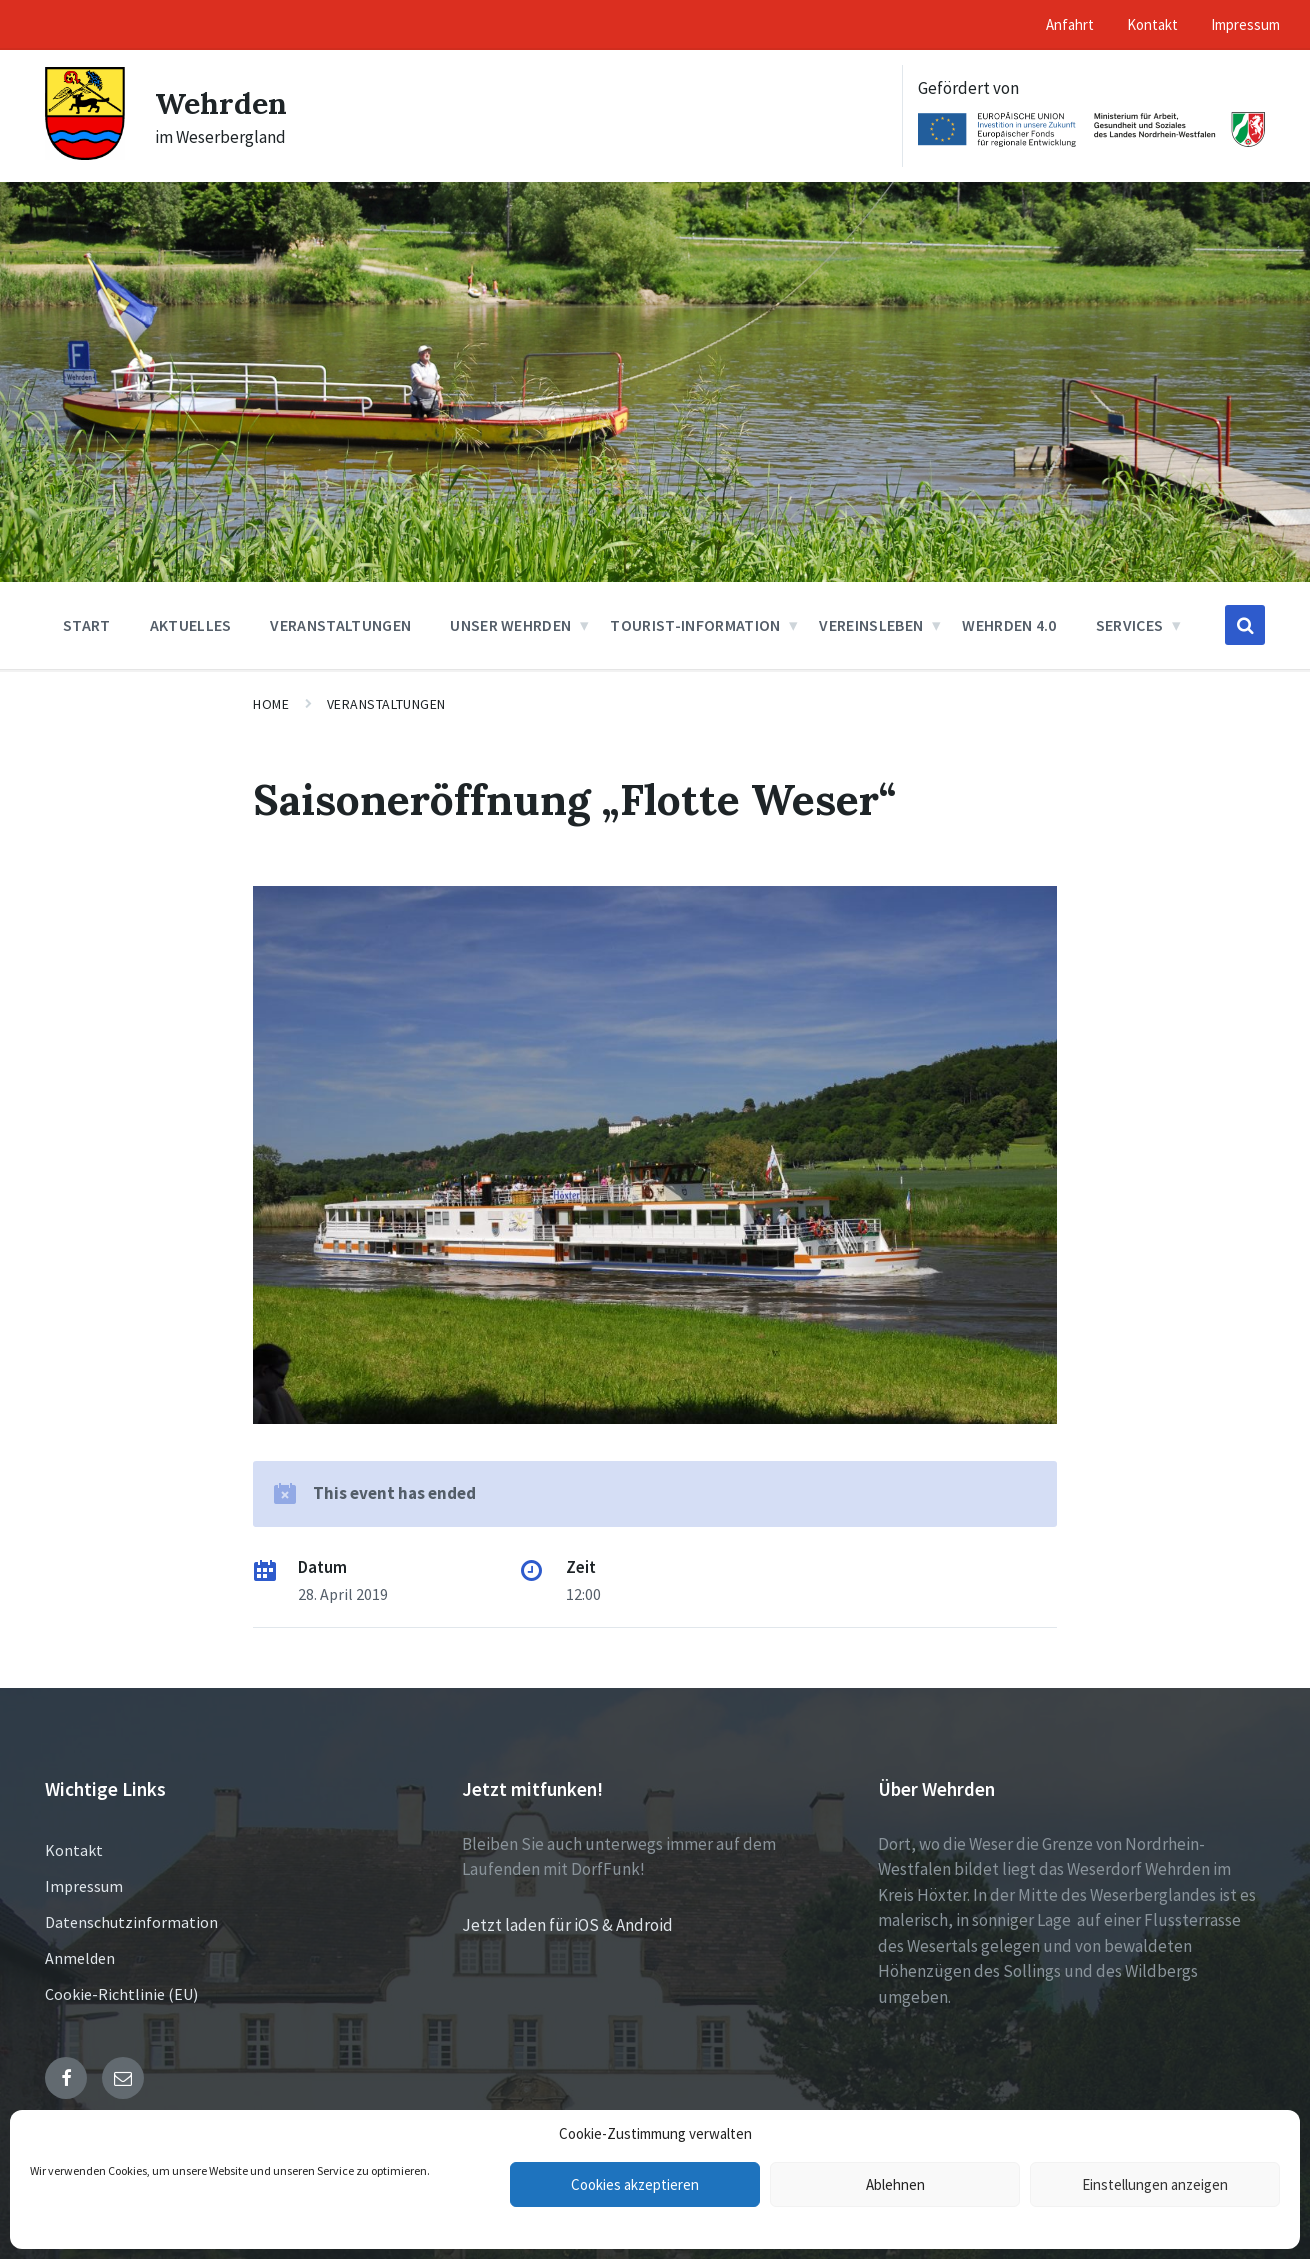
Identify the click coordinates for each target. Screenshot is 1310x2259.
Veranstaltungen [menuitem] (340, 625)
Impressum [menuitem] (1245, 24)
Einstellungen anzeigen (1155, 2184)
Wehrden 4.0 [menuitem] (1009, 625)
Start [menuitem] (87, 625)
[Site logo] (85, 154)
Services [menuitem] (1130, 625)
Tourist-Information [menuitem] (695, 625)
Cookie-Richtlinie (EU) (121, 1994)
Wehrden (221, 103)
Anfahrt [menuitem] (1070, 24)
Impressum (84, 1886)
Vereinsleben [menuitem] (871, 625)
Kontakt (74, 1850)
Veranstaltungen (386, 704)
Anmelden (80, 1958)
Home (271, 704)
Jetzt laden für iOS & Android (567, 1925)
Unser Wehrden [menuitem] (510, 625)
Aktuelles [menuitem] (191, 625)
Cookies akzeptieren (635, 2184)
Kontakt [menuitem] (1152, 24)
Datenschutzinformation (131, 1922)
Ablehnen (895, 2184)
